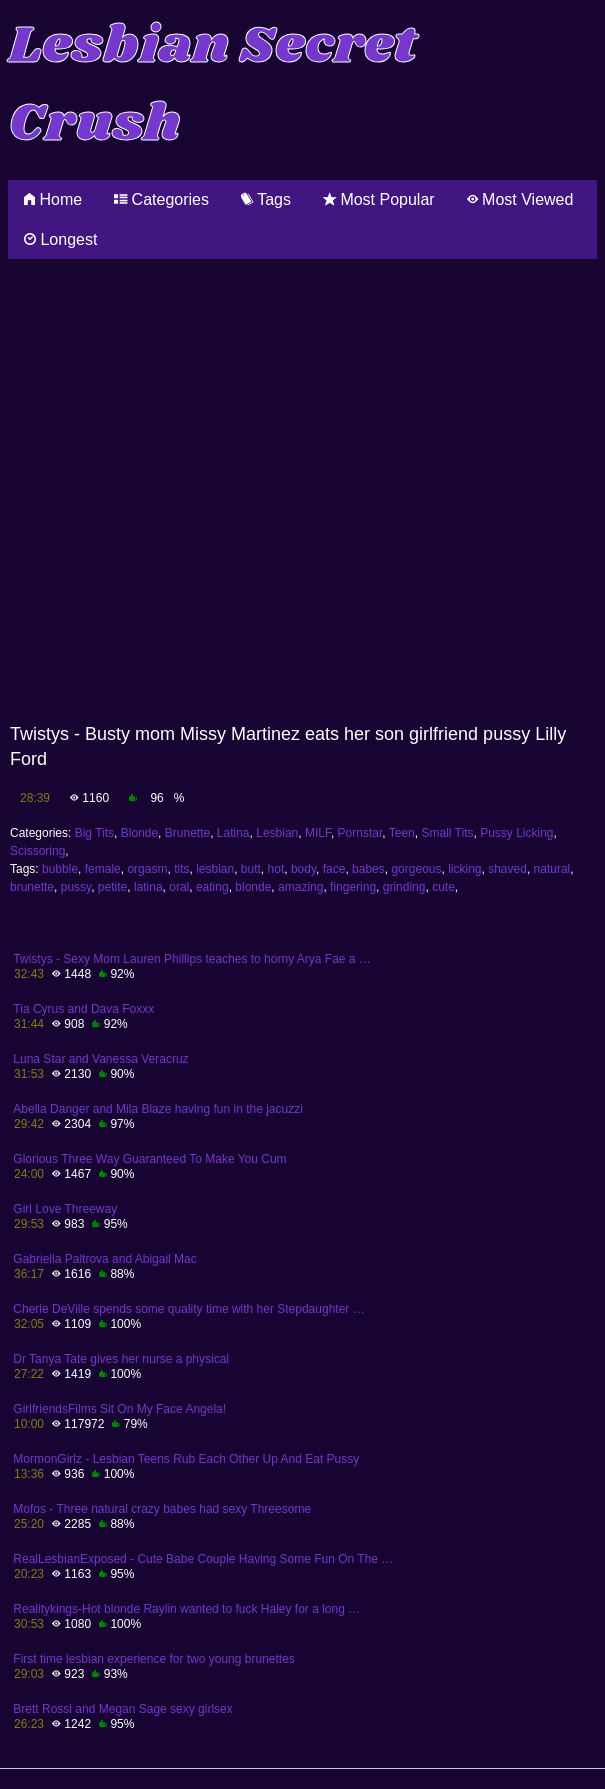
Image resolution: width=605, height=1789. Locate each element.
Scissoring (37, 851)
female (103, 869)
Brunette (187, 833)
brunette (32, 887)
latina (148, 887)
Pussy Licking (516, 833)
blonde (253, 887)
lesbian (215, 869)
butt (251, 869)
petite (112, 887)
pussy (76, 887)
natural (552, 869)
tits (181, 869)
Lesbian (277, 833)
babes (368, 869)
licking (464, 869)
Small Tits (447, 833)
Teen (402, 833)
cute (443, 887)
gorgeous (416, 869)
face (334, 869)
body (303, 869)
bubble (60, 869)
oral (179, 887)
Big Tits (94, 833)
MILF (318, 833)
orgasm (147, 869)
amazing (300, 887)
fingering (353, 887)
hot (276, 869)
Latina (233, 833)
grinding (404, 887)
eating (212, 887)
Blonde (139, 833)
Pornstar (360, 833)
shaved (507, 869)
